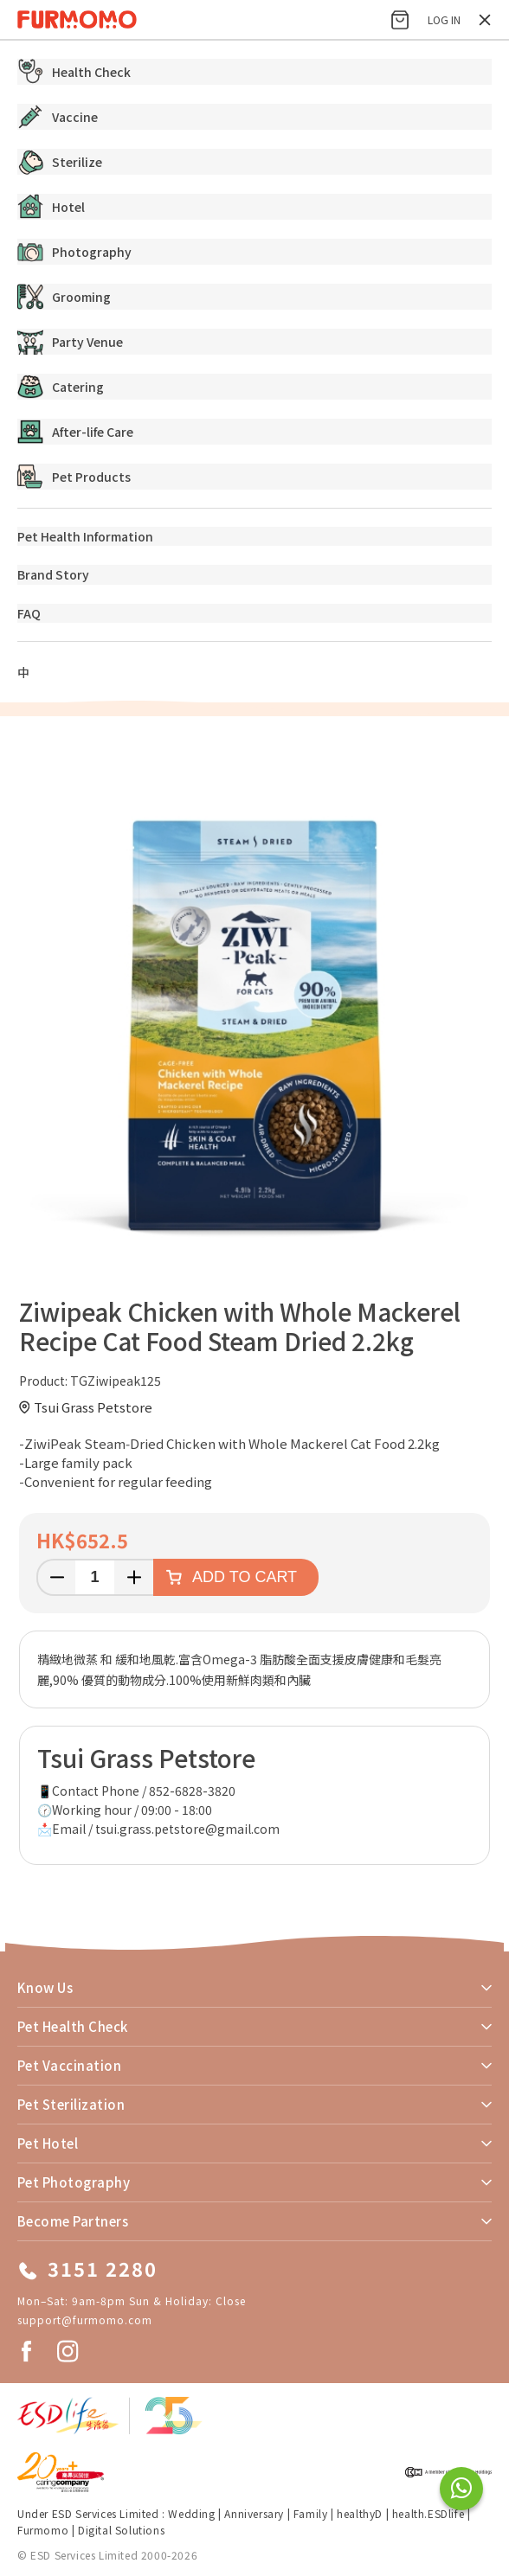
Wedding (191, 2513)
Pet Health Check (72, 2026)
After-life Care (75, 432)
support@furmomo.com (84, 2319)
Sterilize (59, 162)
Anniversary (254, 2513)
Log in (444, 19)
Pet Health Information (85, 536)
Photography (74, 252)
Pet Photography (73, 2182)
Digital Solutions (121, 2529)
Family (310, 2513)
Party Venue (70, 342)
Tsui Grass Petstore (93, 1407)
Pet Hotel (47, 2143)
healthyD (360, 2513)
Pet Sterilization (71, 2104)
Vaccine (57, 117)
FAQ (29, 613)
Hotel (51, 207)
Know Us (45, 1987)
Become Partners (72, 2221)
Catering (60, 387)
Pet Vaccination (69, 2065)
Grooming (64, 297)
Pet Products (74, 477)
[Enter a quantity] (94, 1577)
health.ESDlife (428, 2513)
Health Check (74, 72)
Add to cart (244, 1577)
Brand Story (53, 574)
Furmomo (42, 2529)
